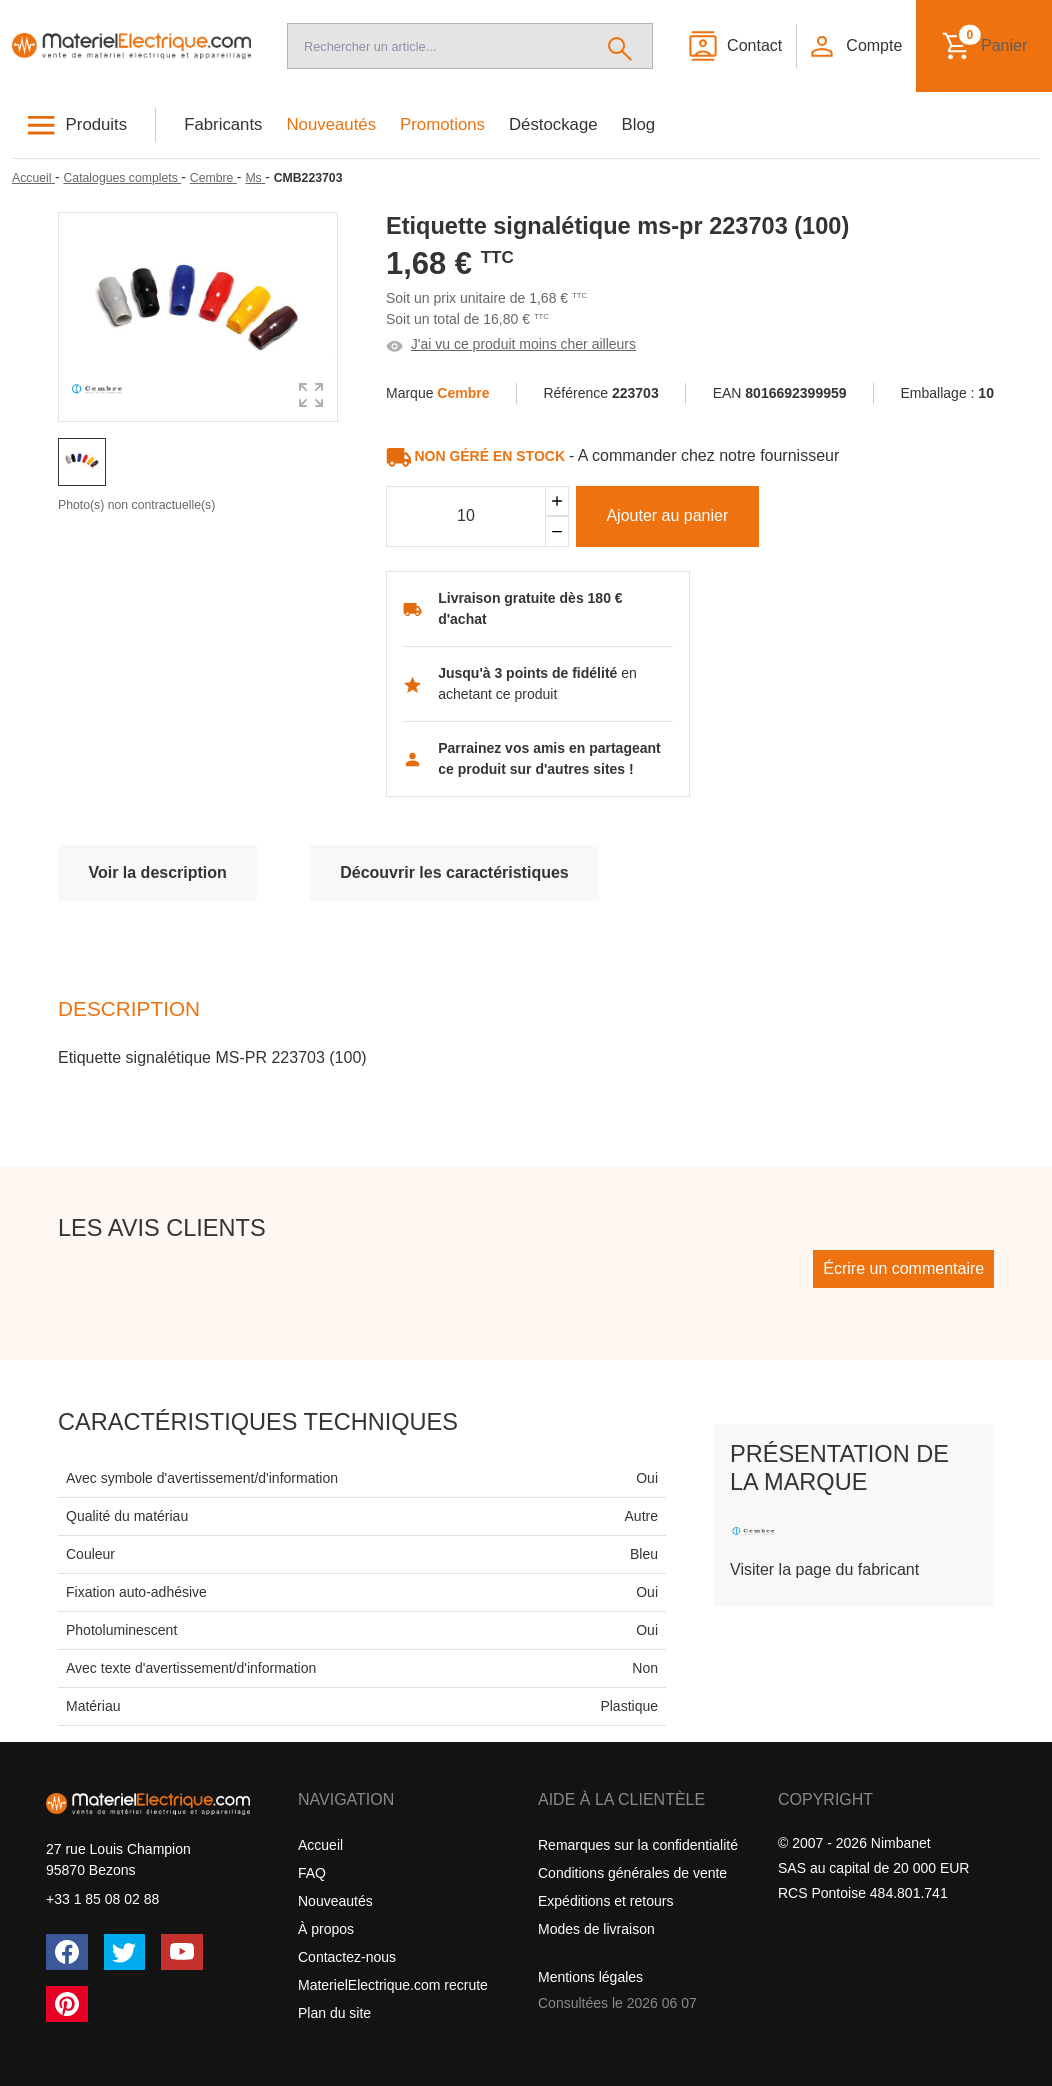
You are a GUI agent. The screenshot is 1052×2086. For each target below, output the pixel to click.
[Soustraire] (557, 531)
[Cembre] (213, 178)
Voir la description (157, 872)
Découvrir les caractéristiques (454, 872)
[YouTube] (182, 1952)
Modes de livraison (596, 1929)
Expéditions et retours (605, 1901)
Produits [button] (97, 124)
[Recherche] (438, 46)
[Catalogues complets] (122, 178)
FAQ (312, 1873)
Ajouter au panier (667, 515)
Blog (639, 124)
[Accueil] (131, 46)
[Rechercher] (620, 46)
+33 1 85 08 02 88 (102, 1899)
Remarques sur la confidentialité (638, 1845)
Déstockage (553, 124)
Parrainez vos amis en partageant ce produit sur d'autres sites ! (549, 758)
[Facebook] (67, 1952)
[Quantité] (466, 517)
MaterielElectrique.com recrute (393, 1985)
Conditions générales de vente (632, 1873)
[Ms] (255, 178)
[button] (855, 46)
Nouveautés (332, 124)
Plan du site (334, 2013)
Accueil (320, 1845)
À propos (326, 1929)
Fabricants (223, 124)
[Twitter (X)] (125, 1952)
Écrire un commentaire (903, 1268)
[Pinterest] (67, 2004)
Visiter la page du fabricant (824, 1569)
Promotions (442, 124)
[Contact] (734, 46)
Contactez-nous (347, 1957)
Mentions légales (590, 1977)
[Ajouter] (557, 501)
